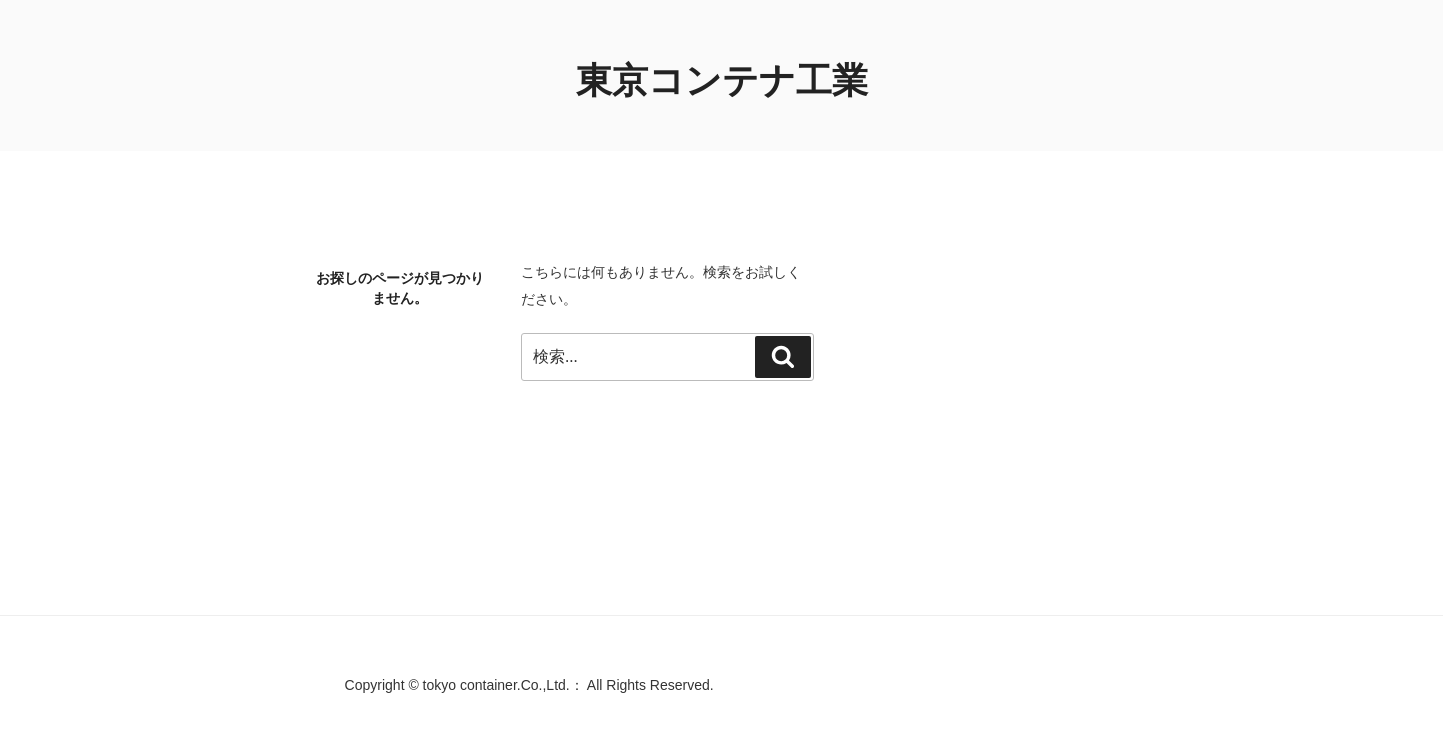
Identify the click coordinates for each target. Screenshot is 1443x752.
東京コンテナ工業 (722, 80)
